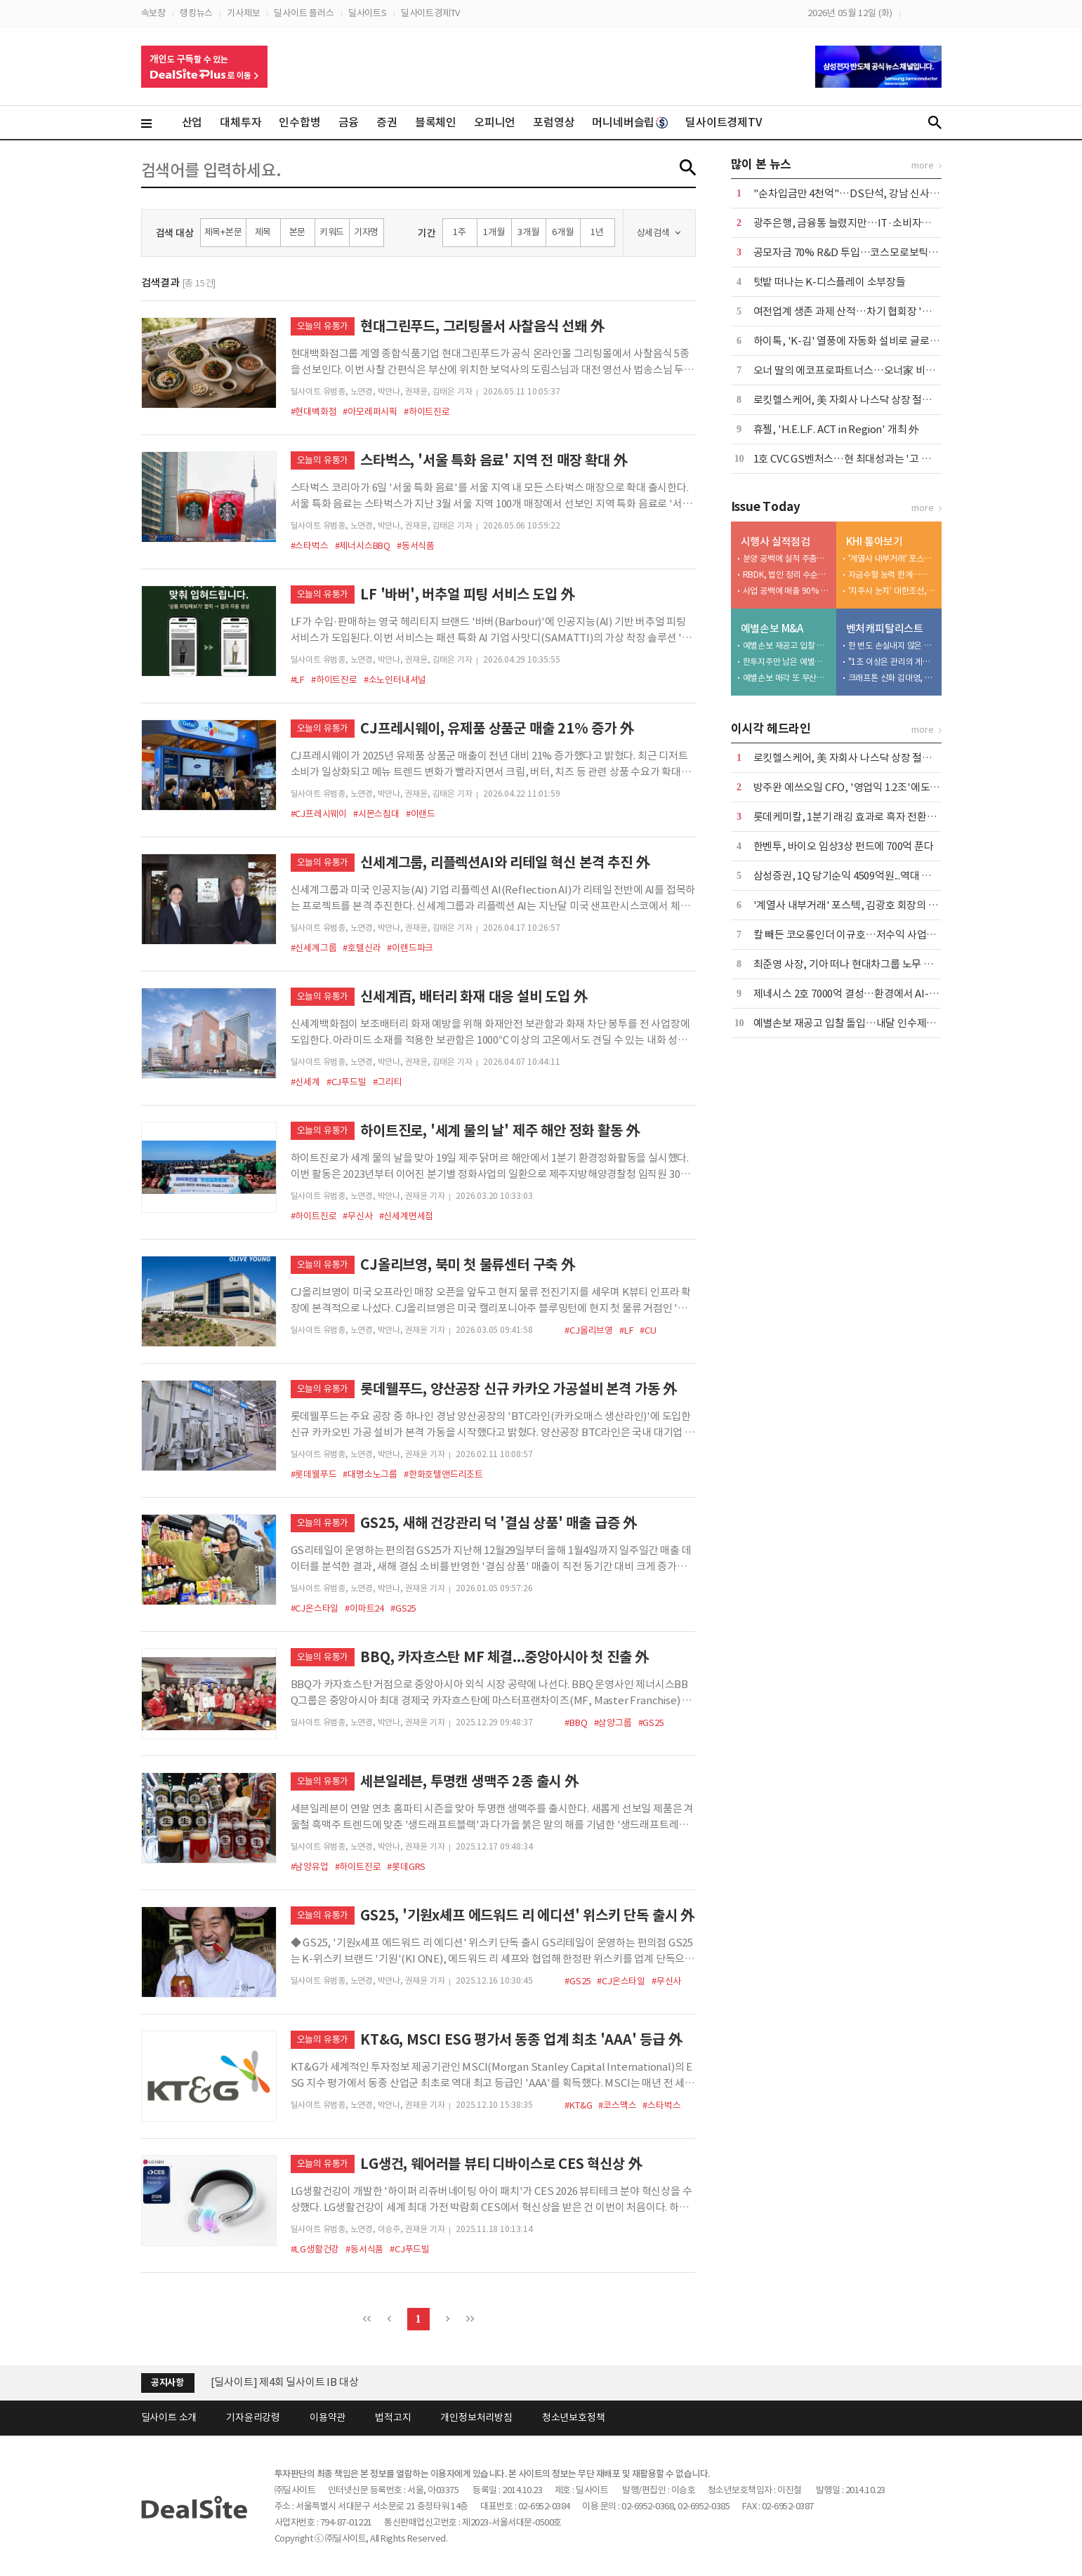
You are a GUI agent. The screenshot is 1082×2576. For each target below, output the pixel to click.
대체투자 (240, 122)
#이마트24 (364, 1608)
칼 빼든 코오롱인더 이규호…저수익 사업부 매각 (855, 934)
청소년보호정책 (573, 2417)
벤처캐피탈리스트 (884, 628)
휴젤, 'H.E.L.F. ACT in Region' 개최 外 (836, 429)
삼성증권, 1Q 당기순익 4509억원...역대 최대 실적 (858, 875)
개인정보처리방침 (476, 2417)
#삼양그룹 (613, 1723)
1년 (597, 232)
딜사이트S (367, 13)
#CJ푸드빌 (346, 1082)
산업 (192, 122)
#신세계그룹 (314, 948)
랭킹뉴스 (196, 13)
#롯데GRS (406, 1867)
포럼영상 (553, 122)
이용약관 (327, 2417)
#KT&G (578, 2105)
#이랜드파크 (410, 948)
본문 (297, 232)
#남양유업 (310, 1867)
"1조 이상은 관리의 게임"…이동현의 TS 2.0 (891, 661)
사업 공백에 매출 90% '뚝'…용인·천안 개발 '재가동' (786, 590)
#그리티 (387, 1082)
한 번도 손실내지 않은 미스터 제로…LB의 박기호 (891, 645)
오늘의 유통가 (323, 326)
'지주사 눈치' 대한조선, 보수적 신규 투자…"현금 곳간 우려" (891, 590)
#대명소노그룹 (370, 1474)
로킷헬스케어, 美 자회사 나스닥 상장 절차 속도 (853, 399)
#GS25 (403, 1608)
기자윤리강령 (253, 2417)
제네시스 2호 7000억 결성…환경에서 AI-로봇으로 (860, 993)
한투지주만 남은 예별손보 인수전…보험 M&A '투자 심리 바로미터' (786, 661)
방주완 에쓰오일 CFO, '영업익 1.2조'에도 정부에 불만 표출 (878, 787)
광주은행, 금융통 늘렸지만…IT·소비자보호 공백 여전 (868, 223)
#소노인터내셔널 (395, 680)
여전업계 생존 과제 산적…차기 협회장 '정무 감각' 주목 (870, 311)
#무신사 (357, 1216)
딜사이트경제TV (430, 13)
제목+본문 (223, 232)
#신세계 (305, 1082)
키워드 (331, 232)
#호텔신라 (362, 948)
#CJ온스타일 (315, 1608)
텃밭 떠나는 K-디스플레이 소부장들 (829, 281)
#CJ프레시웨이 (319, 814)
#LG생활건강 (315, 2249)
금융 (348, 122)
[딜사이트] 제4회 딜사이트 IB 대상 (285, 2390)
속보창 (153, 13)
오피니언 (494, 122)
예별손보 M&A (772, 628)
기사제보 (243, 13)
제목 (263, 232)
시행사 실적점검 (775, 541)
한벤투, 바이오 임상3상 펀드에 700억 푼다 (843, 846)
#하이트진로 (427, 412)
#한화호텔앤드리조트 (443, 1474)
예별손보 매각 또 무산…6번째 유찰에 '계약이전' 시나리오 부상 (786, 677)
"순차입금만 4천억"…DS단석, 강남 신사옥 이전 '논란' (871, 193)
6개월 (562, 232)
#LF (298, 680)
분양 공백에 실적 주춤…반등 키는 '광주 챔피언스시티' (786, 558)
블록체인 (435, 122)
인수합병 (299, 122)
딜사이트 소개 (169, 2417)
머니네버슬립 (630, 122)
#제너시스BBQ (362, 546)
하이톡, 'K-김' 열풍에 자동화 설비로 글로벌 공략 (857, 340)
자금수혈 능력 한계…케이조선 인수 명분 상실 (891, 574)
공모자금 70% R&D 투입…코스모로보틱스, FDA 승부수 (874, 252)
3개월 (528, 232)
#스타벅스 (310, 546)
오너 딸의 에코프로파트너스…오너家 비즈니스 (853, 370)
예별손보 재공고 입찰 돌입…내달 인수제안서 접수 (786, 645)
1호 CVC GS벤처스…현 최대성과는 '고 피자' (848, 458)
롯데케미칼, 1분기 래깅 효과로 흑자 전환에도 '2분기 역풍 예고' (888, 816)
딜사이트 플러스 (304, 13)
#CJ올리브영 (589, 1330)
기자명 (366, 232)
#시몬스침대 (376, 814)
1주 (459, 232)
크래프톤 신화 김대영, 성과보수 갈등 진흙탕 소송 (891, 677)
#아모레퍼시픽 (370, 412)
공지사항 (167, 2383)
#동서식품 (416, 546)
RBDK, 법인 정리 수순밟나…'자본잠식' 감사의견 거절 (786, 574)
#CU (648, 1330)
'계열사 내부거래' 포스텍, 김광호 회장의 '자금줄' (891, 558)
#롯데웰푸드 (314, 1474)
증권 (386, 122)
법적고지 (393, 2417)
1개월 (493, 232)
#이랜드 (420, 814)
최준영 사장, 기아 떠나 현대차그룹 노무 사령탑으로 (862, 964)
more (922, 165)
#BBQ (576, 1723)
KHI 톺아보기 (874, 541)
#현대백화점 (314, 412)
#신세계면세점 (406, 1216)
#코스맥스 (617, 2105)
